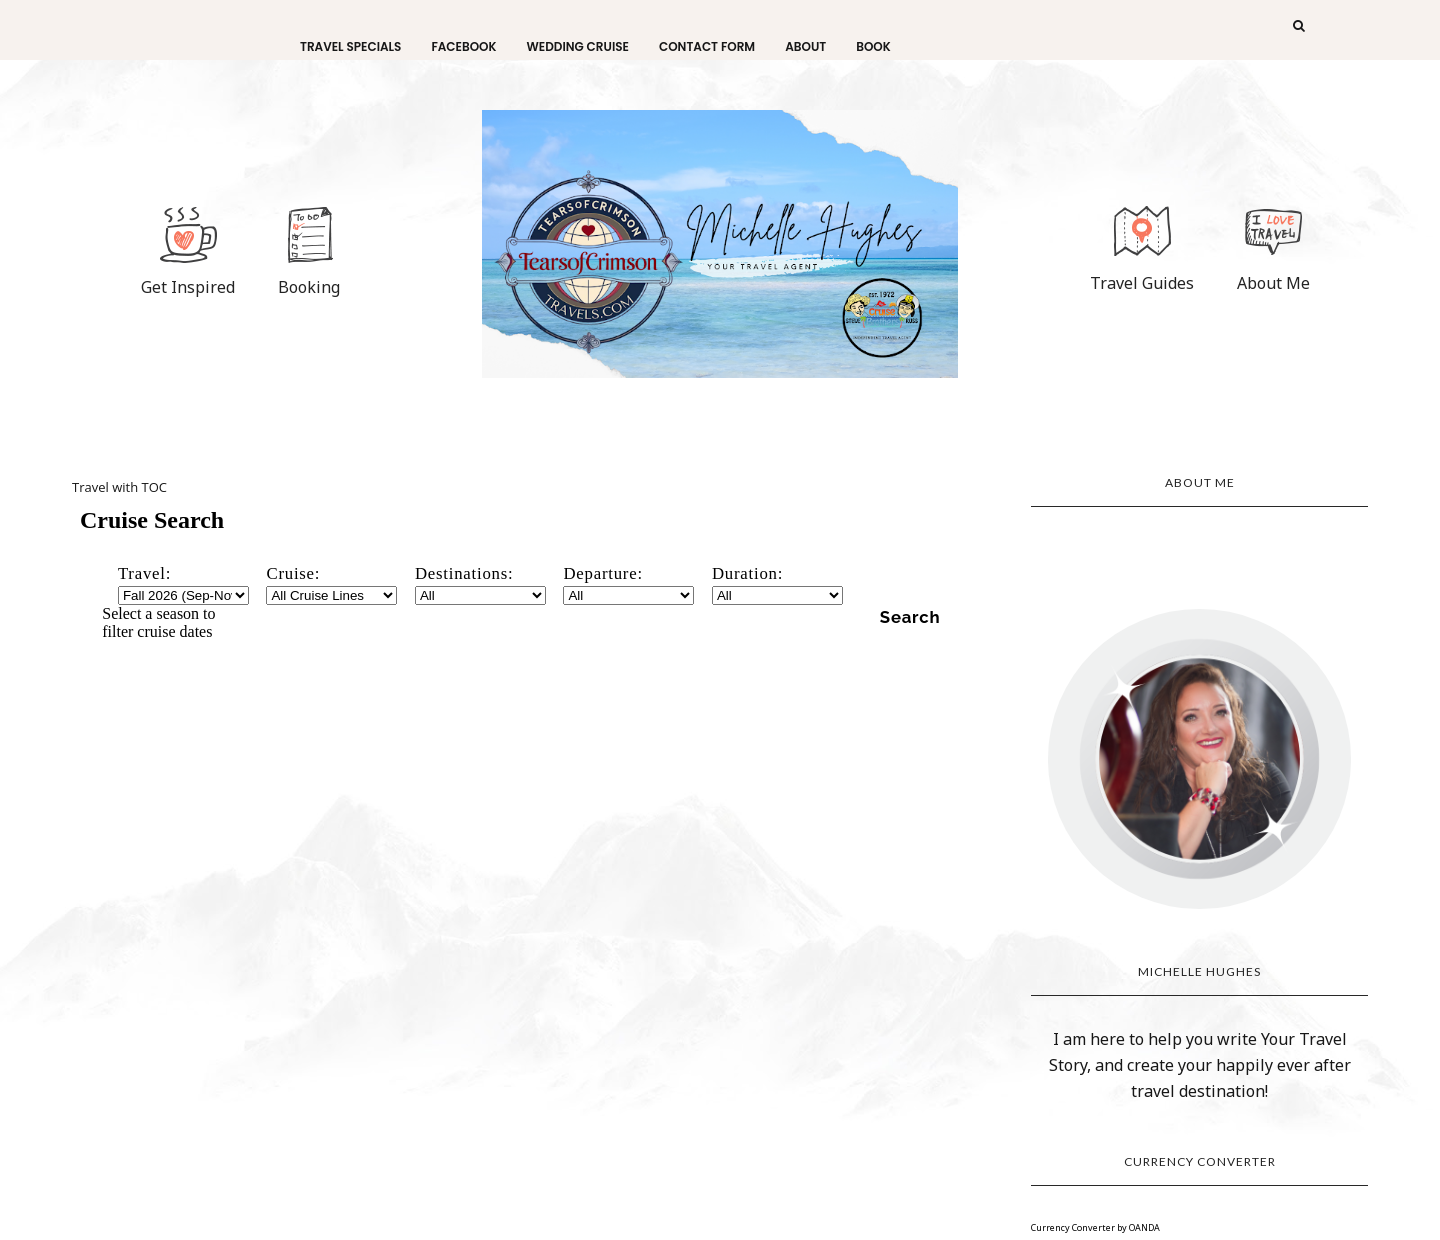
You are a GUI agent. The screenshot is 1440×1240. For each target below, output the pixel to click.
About (805, 46)
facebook (463, 46)
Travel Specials (350, 46)
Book (873, 46)
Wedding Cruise (578, 46)
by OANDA (1138, 1227)
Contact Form (707, 46)
